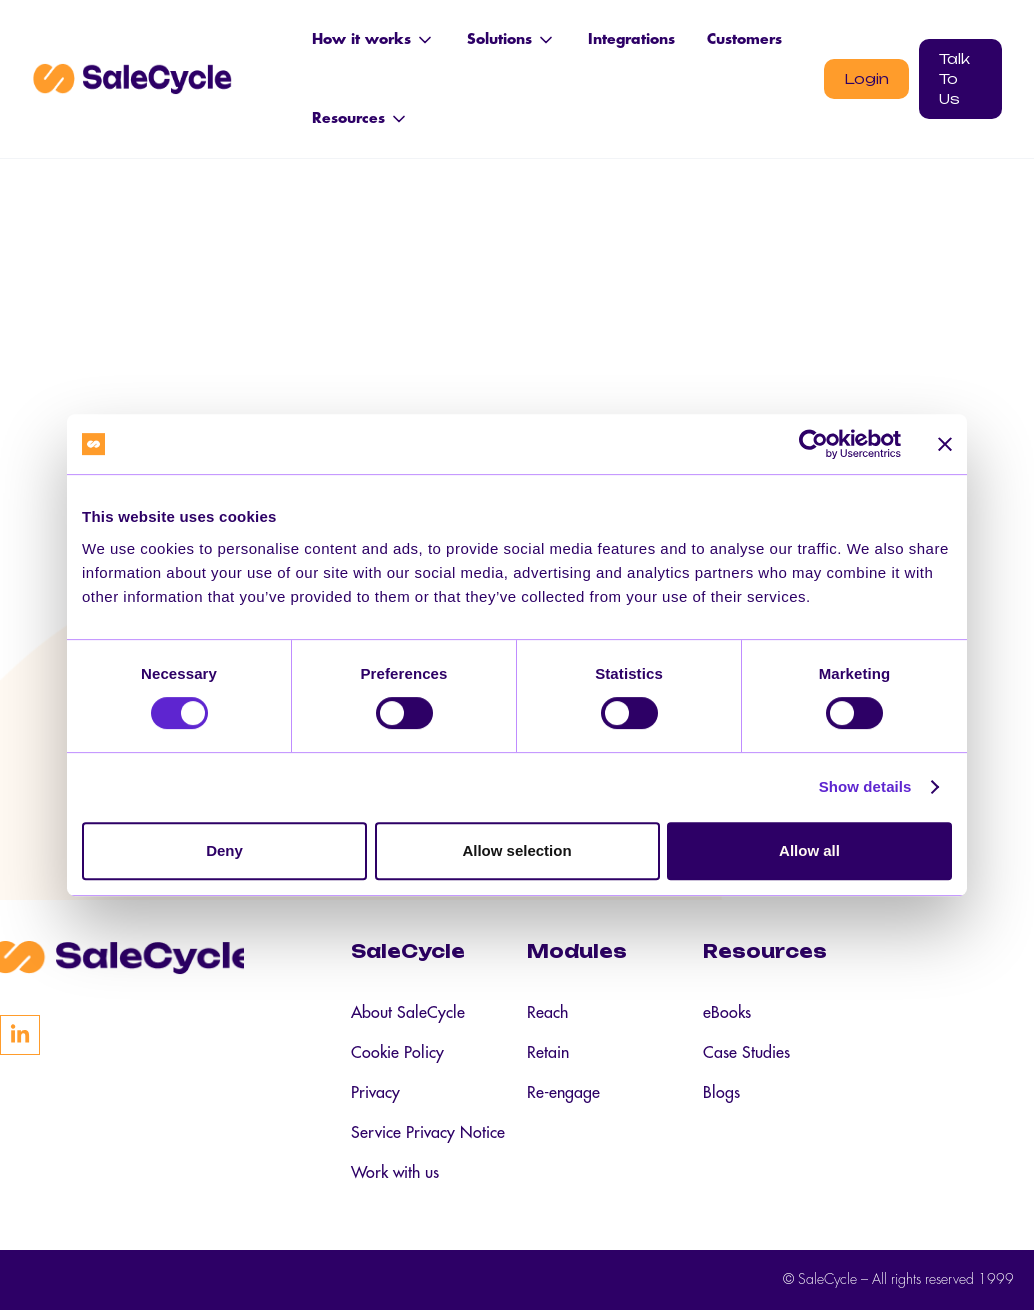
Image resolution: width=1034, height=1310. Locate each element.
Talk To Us (954, 78)
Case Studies (746, 1053)
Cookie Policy (397, 1053)
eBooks (727, 1013)
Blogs (721, 1093)
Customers (744, 39)
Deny (224, 850)
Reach (547, 1013)
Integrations (631, 39)
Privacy (375, 1093)
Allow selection (516, 850)
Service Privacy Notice (428, 1133)
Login (866, 78)
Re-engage (563, 1093)
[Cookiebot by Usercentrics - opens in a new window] (813, 444)
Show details (865, 786)
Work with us (395, 1173)
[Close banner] (945, 444)
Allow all (809, 850)
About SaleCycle (408, 1013)
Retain (548, 1053)
